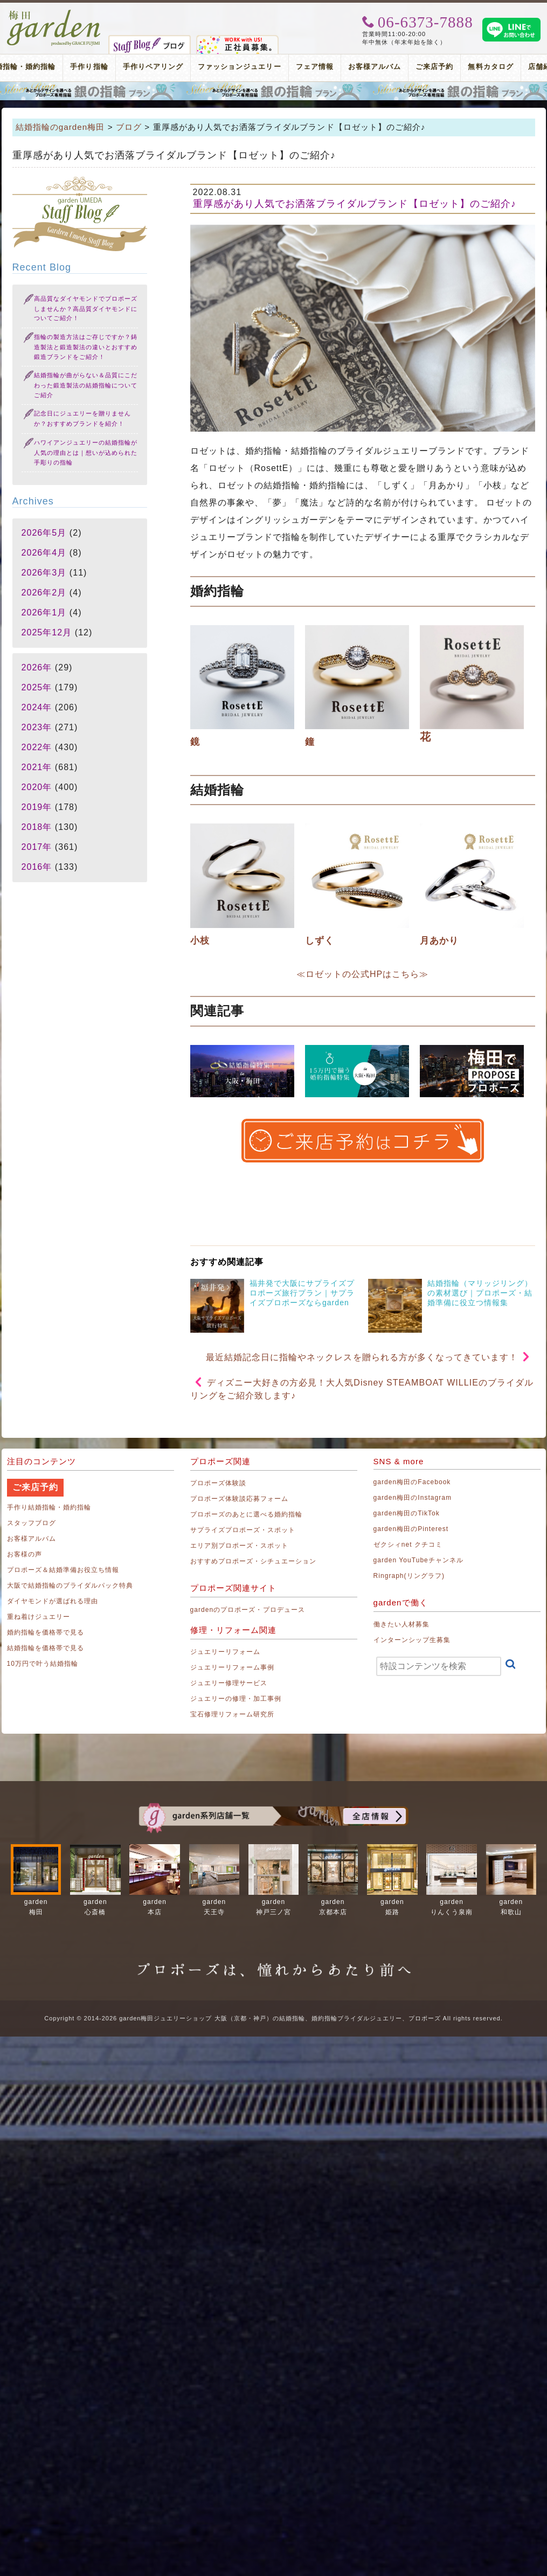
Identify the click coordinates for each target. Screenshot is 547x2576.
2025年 (37, 687)
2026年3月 (44, 572)
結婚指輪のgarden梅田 (60, 126)
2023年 (37, 727)
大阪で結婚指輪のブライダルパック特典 (70, 1585)
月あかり (439, 941)
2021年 (37, 767)
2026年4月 (44, 552)
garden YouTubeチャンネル (418, 1560)
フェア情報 (315, 67)
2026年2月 (44, 592)
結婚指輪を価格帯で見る (46, 1648)
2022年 (37, 747)
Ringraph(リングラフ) (409, 1576)
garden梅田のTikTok (406, 1513)
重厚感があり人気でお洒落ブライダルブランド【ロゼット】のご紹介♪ (355, 203)
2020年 (37, 787)
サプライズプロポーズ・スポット (243, 1530)
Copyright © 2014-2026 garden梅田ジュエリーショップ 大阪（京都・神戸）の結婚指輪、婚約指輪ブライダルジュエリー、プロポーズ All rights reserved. (273, 2018)
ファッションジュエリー (239, 67)
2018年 (37, 827)
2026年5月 (44, 532)
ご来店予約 (434, 67)
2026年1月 (44, 612)
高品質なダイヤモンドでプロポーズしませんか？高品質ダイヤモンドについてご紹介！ (86, 308)
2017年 (37, 846)
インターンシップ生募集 (412, 1640)
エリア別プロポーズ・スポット (239, 1545)
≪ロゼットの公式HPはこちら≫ (362, 974)
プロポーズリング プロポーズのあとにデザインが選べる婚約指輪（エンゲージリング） (273, 91)
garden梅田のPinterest (411, 1529)
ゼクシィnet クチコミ (408, 1544)
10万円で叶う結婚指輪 (43, 1663)
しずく (319, 941)
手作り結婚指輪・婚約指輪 (49, 1507)
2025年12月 (47, 632)
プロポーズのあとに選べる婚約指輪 (246, 1514)
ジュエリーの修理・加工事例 (236, 1698)
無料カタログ (490, 67)
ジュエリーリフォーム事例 (232, 1667)
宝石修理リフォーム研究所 (232, 1714)
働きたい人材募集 (401, 1624)
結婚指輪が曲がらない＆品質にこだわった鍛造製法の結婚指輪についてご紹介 (86, 385)
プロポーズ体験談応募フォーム (239, 1498)
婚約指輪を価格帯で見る (46, 1632)
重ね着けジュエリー (38, 1617)
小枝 (200, 941)
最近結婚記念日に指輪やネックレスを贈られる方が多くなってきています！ (362, 1357)
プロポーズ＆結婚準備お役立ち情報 (63, 1570)
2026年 (37, 667)
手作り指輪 (89, 67)
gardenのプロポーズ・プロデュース (247, 1610)
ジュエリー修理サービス (229, 1683)
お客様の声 (24, 1554)
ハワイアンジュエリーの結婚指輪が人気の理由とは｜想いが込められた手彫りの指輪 (86, 452)
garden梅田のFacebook (412, 1482)
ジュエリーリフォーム (225, 1652)
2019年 (37, 807)
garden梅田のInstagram (412, 1497)
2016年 (37, 866)
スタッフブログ (31, 1523)
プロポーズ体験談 (218, 1483)
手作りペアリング (153, 67)
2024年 (37, 707)
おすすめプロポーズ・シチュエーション (253, 1561)
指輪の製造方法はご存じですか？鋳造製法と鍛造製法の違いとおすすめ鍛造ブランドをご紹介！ (86, 347)
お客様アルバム (374, 67)
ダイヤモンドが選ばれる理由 (53, 1601)
